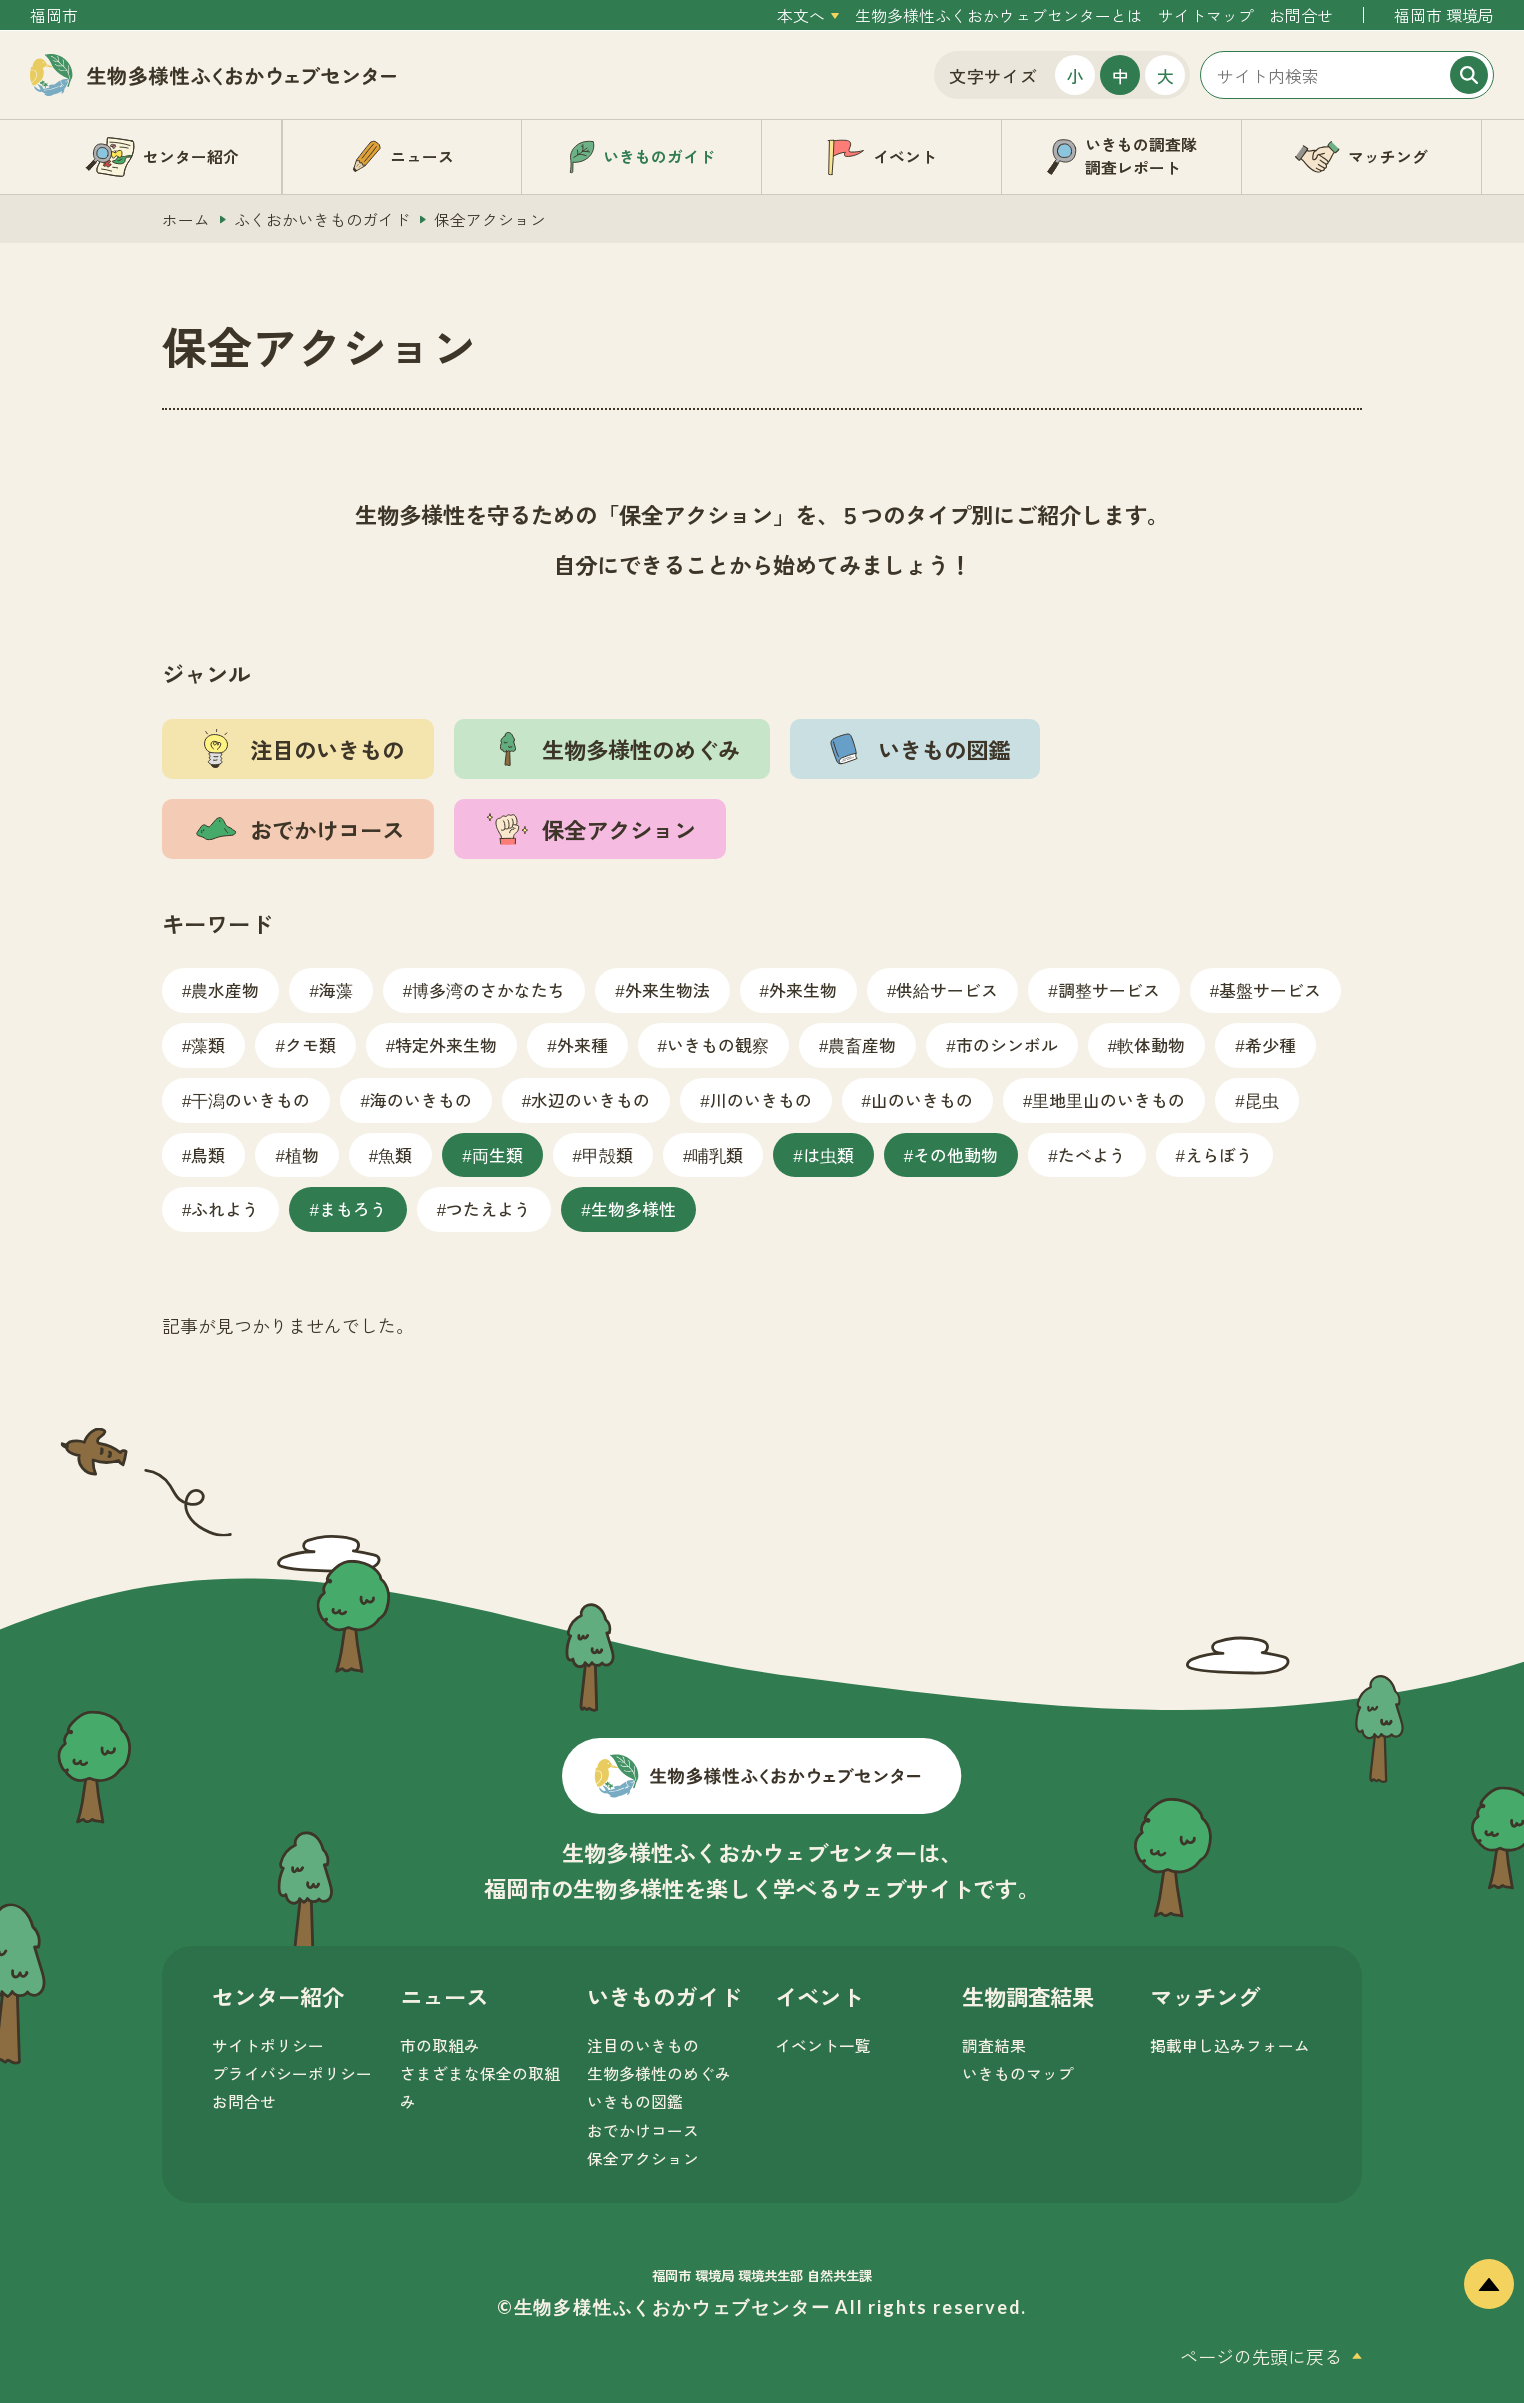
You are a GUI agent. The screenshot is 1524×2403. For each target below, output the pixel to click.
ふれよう (225, 1208)
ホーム (186, 219)
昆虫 (1262, 1099)
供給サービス (947, 989)
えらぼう (1219, 1154)
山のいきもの (922, 1099)
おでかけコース (643, 2130)
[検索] (1469, 75)
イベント (819, 1996)
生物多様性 (633, 1208)
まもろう (353, 1208)
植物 (302, 1154)
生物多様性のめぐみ (659, 2073)
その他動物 (955, 1154)
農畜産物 (862, 1044)
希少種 (1270, 1044)
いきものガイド (664, 1996)
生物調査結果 (1028, 1996)
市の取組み (440, 2045)
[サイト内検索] (1347, 75)
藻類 (208, 1044)
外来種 (582, 1044)
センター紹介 (278, 1996)
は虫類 (828, 1154)
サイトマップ (1206, 15)
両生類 (497, 1154)
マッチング (1205, 1996)
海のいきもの (421, 1099)
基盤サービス (1270, 989)
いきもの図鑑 (635, 2101)
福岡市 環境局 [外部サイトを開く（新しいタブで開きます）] (1444, 15)
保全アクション (643, 2158)
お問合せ (1301, 15)
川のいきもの (761, 1099)
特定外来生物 (446, 1044)
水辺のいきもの (590, 1099)
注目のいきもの (643, 2045)
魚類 (395, 1154)
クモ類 (310, 1044)
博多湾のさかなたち (488, 989)
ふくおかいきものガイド (322, 219)
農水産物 (225, 989)
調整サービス (1109, 989)
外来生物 (803, 989)
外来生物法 (667, 989)
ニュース (444, 1996)
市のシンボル (1007, 1044)
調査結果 (994, 2045)
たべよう (1092, 1154)
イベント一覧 (823, 2045)
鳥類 (208, 1154)
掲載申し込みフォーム (1230, 2045)
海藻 (336, 989)
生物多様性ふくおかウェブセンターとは (999, 15)
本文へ (801, 15)
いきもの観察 (718, 1044)
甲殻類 (607, 1154)
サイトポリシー (268, 2045)
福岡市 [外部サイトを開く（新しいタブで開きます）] (54, 15)
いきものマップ (1018, 2073)
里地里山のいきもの (1108, 1099)
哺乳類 (717, 1154)
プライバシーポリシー (292, 2073)
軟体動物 (1151, 1044)
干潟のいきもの (250, 1099)
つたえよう (488, 1208)
